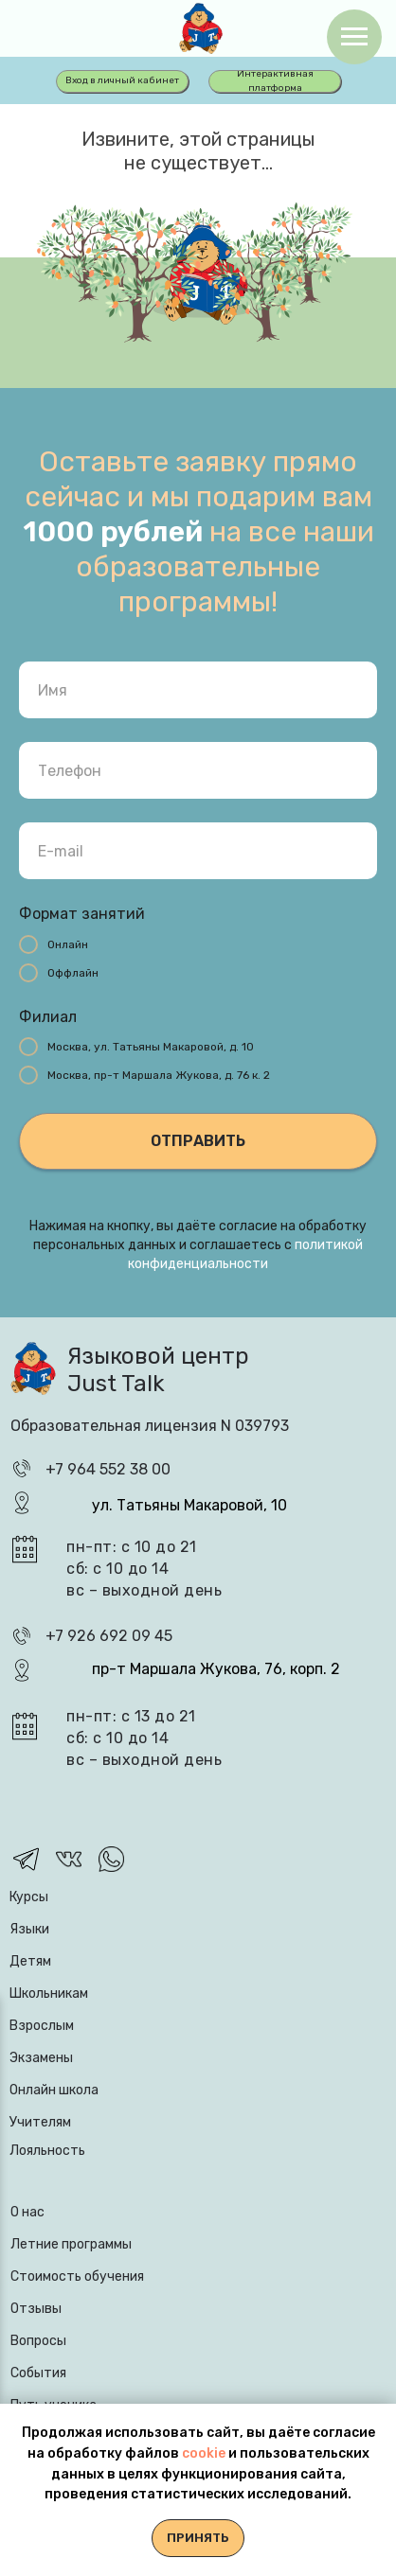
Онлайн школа (54, 2090)
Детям (30, 1961)
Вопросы (38, 2341)
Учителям (40, 2122)
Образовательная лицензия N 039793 (149, 1426)
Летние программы (71, 2244)
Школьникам (48, 1993)
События (38, 2373)
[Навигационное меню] (354, 36)
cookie (205, 2453)
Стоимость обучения (77, 2276)
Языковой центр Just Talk (158, 1370)
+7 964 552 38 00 (108, 1469)
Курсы (28, 1897)
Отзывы (36, 2309)
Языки (29, 1929)
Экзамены (41, 2058)
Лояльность (47, 2151)
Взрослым (41, 2026)
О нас (27, 2212)
